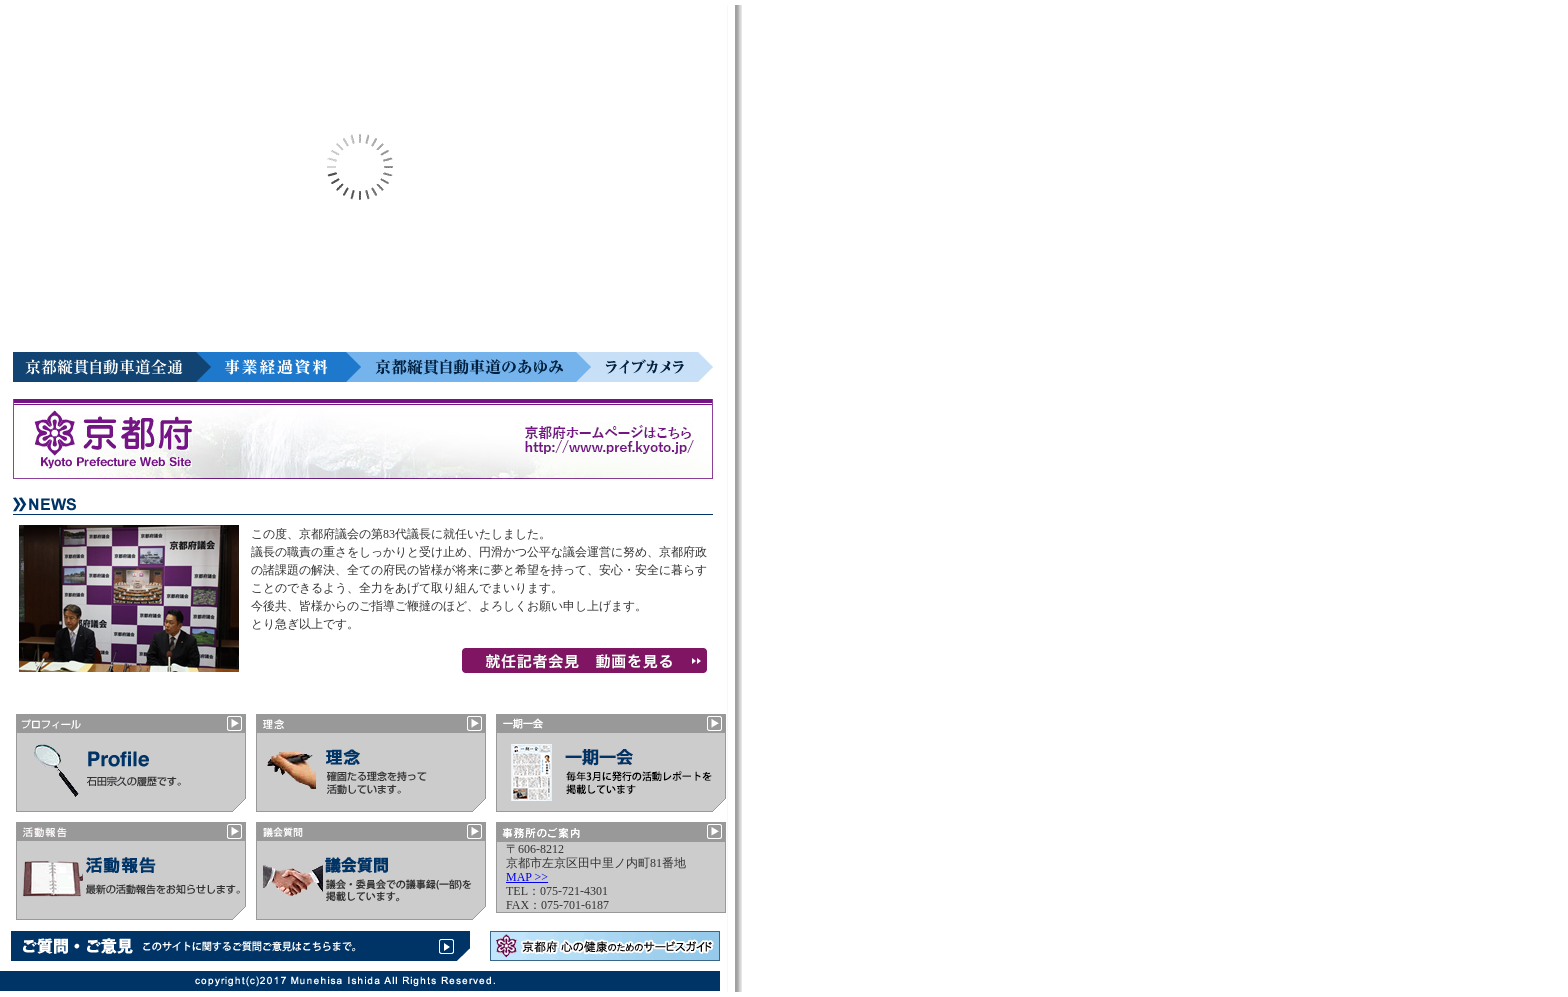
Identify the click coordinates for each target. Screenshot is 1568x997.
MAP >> (527, 877)
